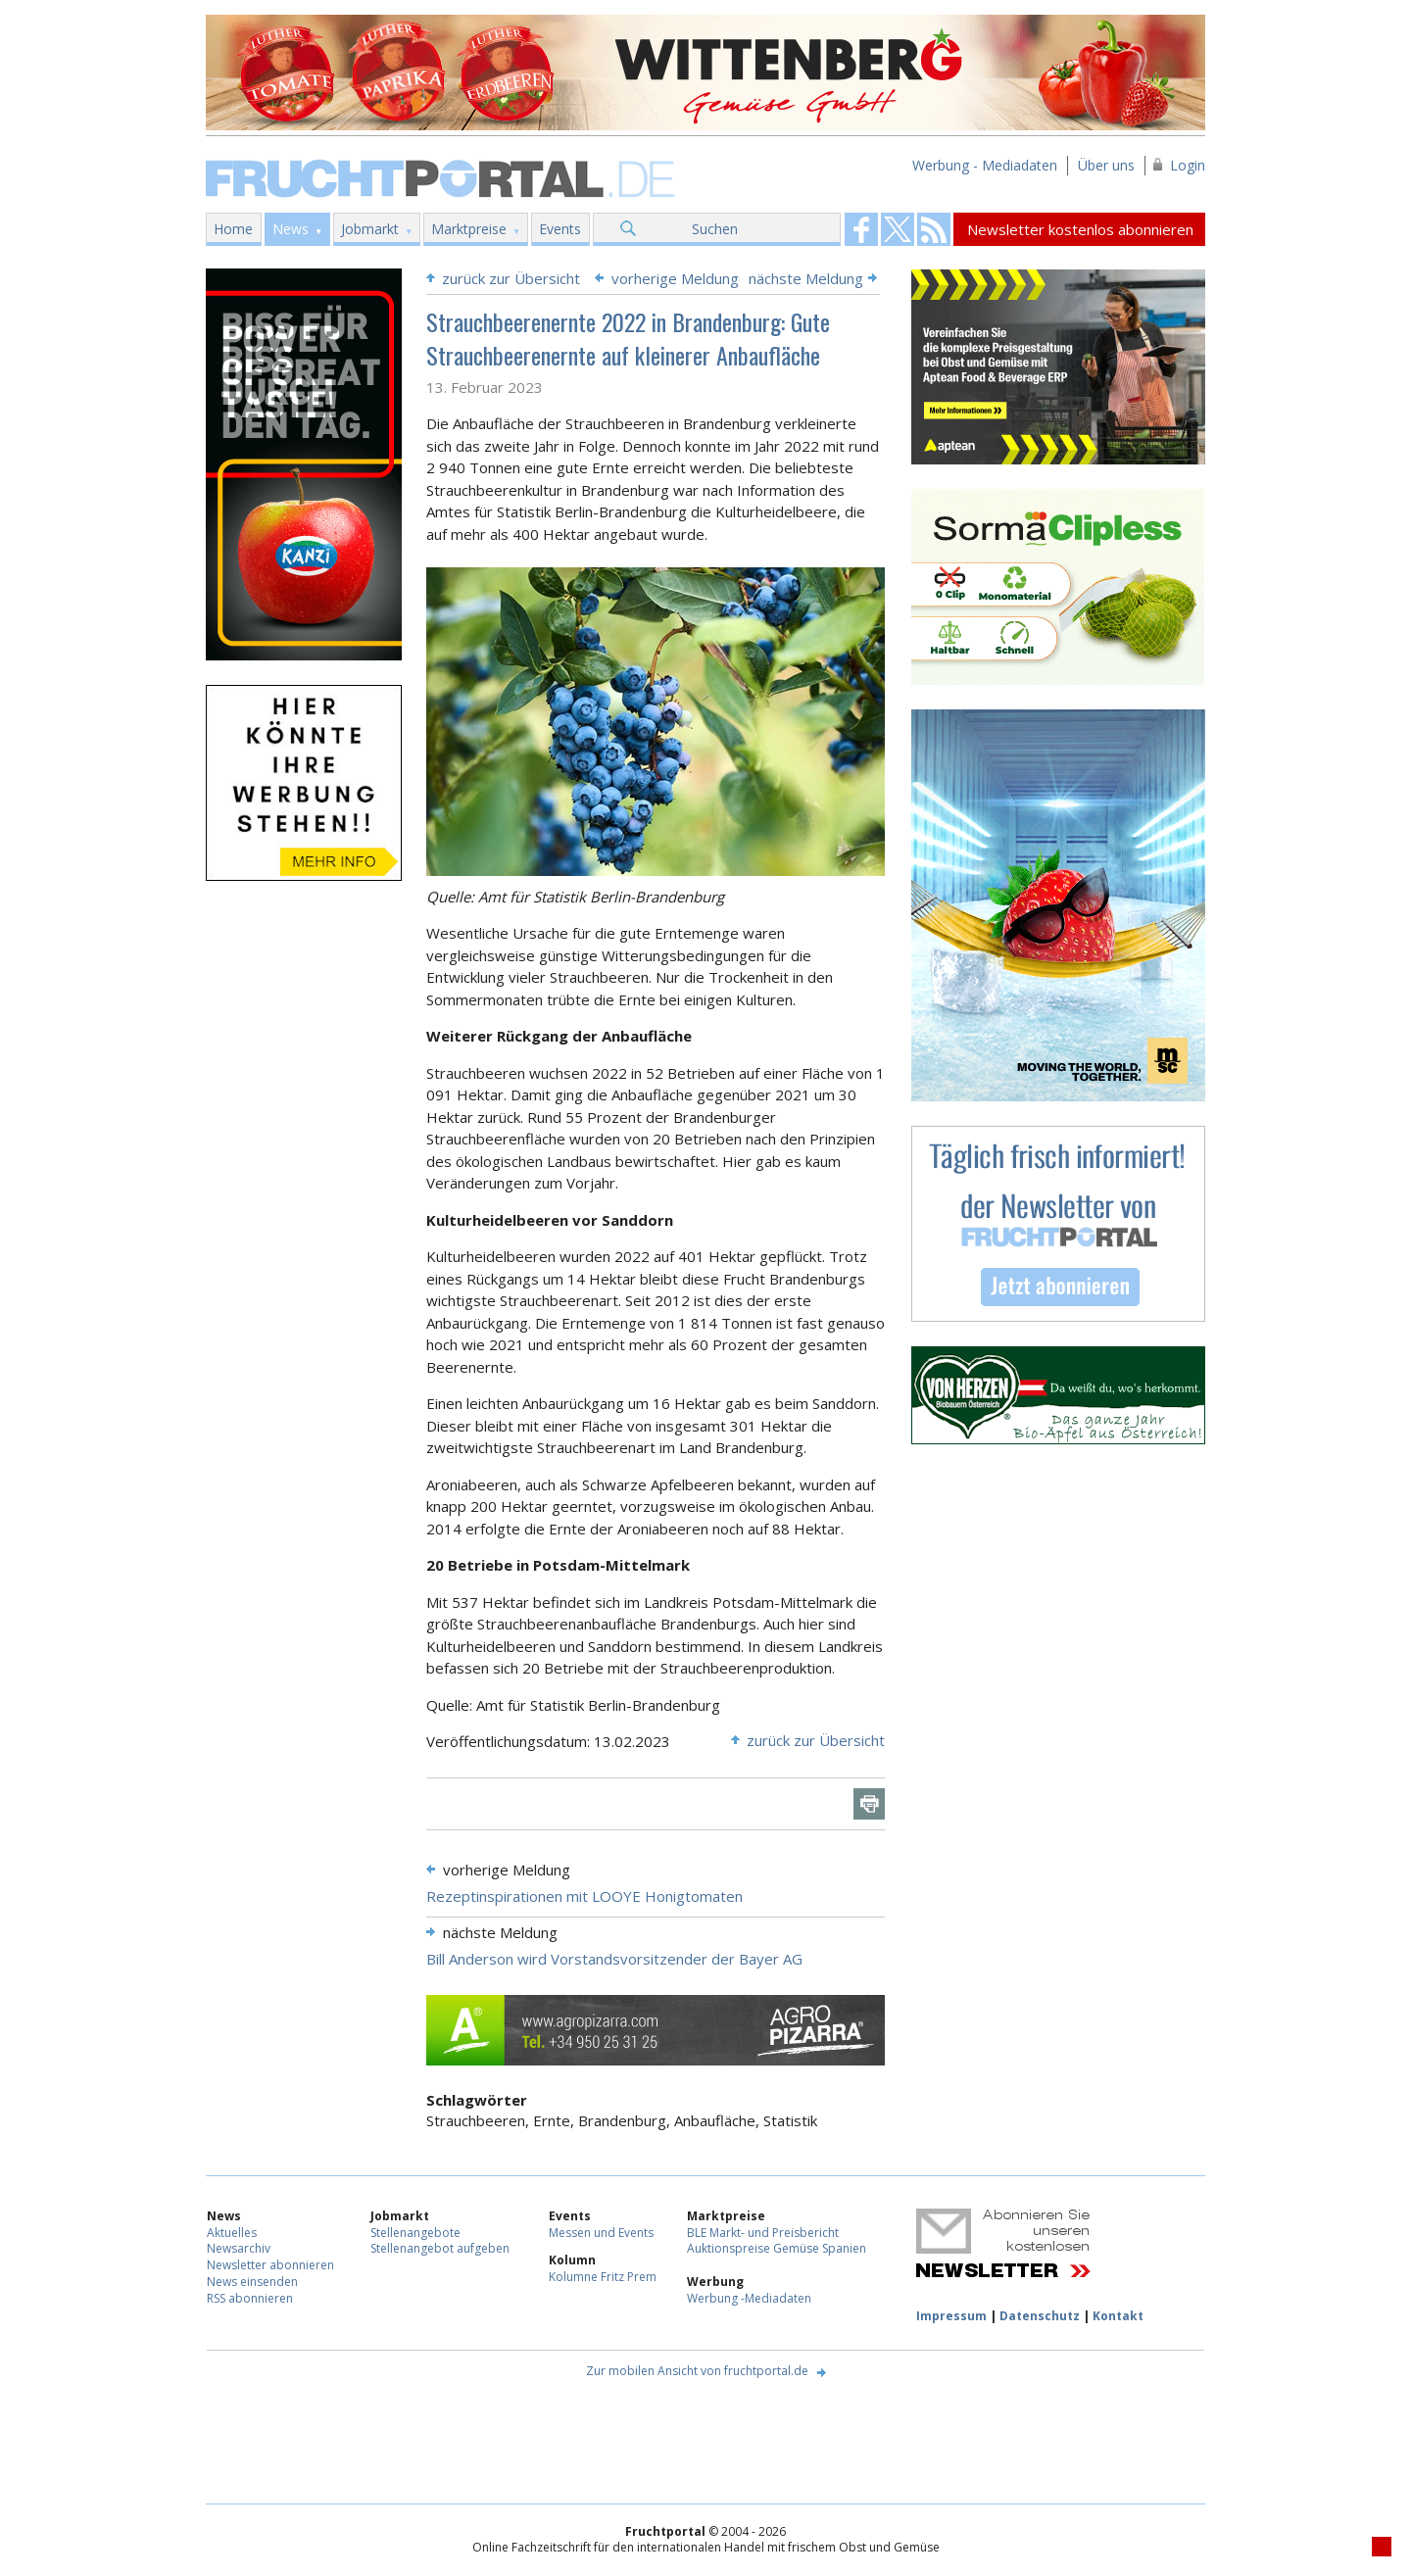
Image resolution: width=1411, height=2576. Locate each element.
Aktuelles (232, 2232)
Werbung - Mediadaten (984, 165)
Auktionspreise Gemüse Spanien (776, 2248)
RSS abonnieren (250, 2298)
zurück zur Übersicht (511, 278)
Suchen (715, 228)
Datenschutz (1039, 2316)
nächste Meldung (806, 278)
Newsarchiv (238, 2248)
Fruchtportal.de (443, 177)
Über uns (1106, 165)
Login (1187, 165)
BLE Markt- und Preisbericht (763, 2232)
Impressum (951, 2316)
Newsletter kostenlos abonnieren (1080, 229)
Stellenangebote (415, 2232)
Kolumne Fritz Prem (603, 2276)
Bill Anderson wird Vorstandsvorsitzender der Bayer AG (614, 1958)
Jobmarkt (370, 228)
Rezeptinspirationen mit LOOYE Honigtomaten (584, 1896)
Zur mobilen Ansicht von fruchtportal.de (697, 2370)
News (290, 228)
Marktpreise (469, 228)
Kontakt (1118, 2316)
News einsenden (252, 2281)
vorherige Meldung (675, 278)
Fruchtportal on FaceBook (861, 229)
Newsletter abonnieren (270, 2265)
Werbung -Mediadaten (749, 2298)
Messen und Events (601, 2232)
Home (233, 228)
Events (560, 228)
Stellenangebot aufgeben (440, 2248)
